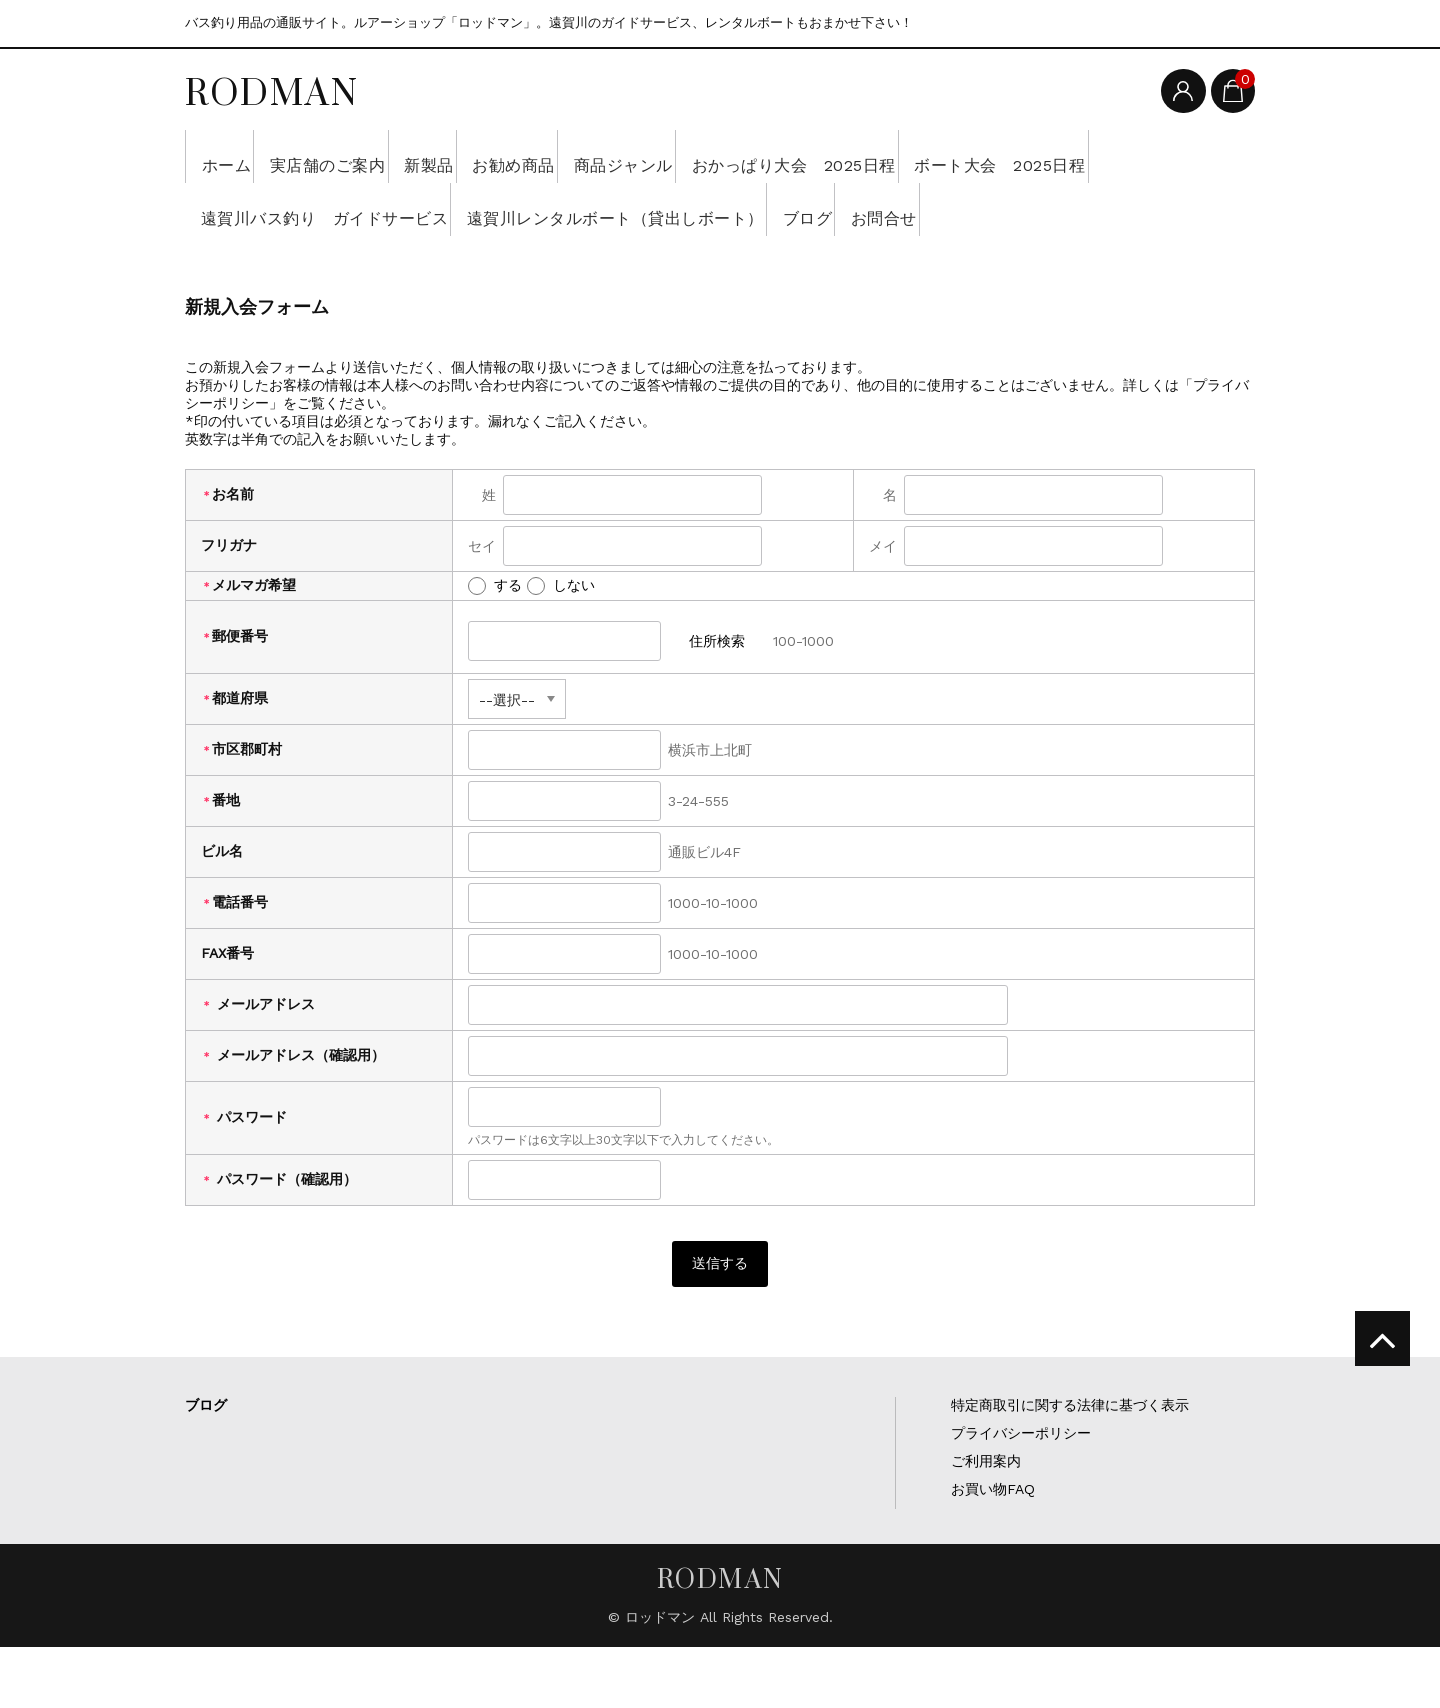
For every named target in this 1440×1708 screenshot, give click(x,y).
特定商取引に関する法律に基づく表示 (1070, 1466)
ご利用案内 (986, 1522)
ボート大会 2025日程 (296, 209)
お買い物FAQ (993, 1550)
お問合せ (241, 262)
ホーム (233, 156)
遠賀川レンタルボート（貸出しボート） (893, 209)
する (495, 638)
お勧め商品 (609, 156)
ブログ (1120, 209)
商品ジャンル (748, 156)
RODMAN (272, 92)
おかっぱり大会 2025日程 (952, 156)
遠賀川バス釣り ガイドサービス (561, 209)
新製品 (495, 156)
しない (561, 638)
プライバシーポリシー (1021, 1494)
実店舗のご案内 (364, 156)
